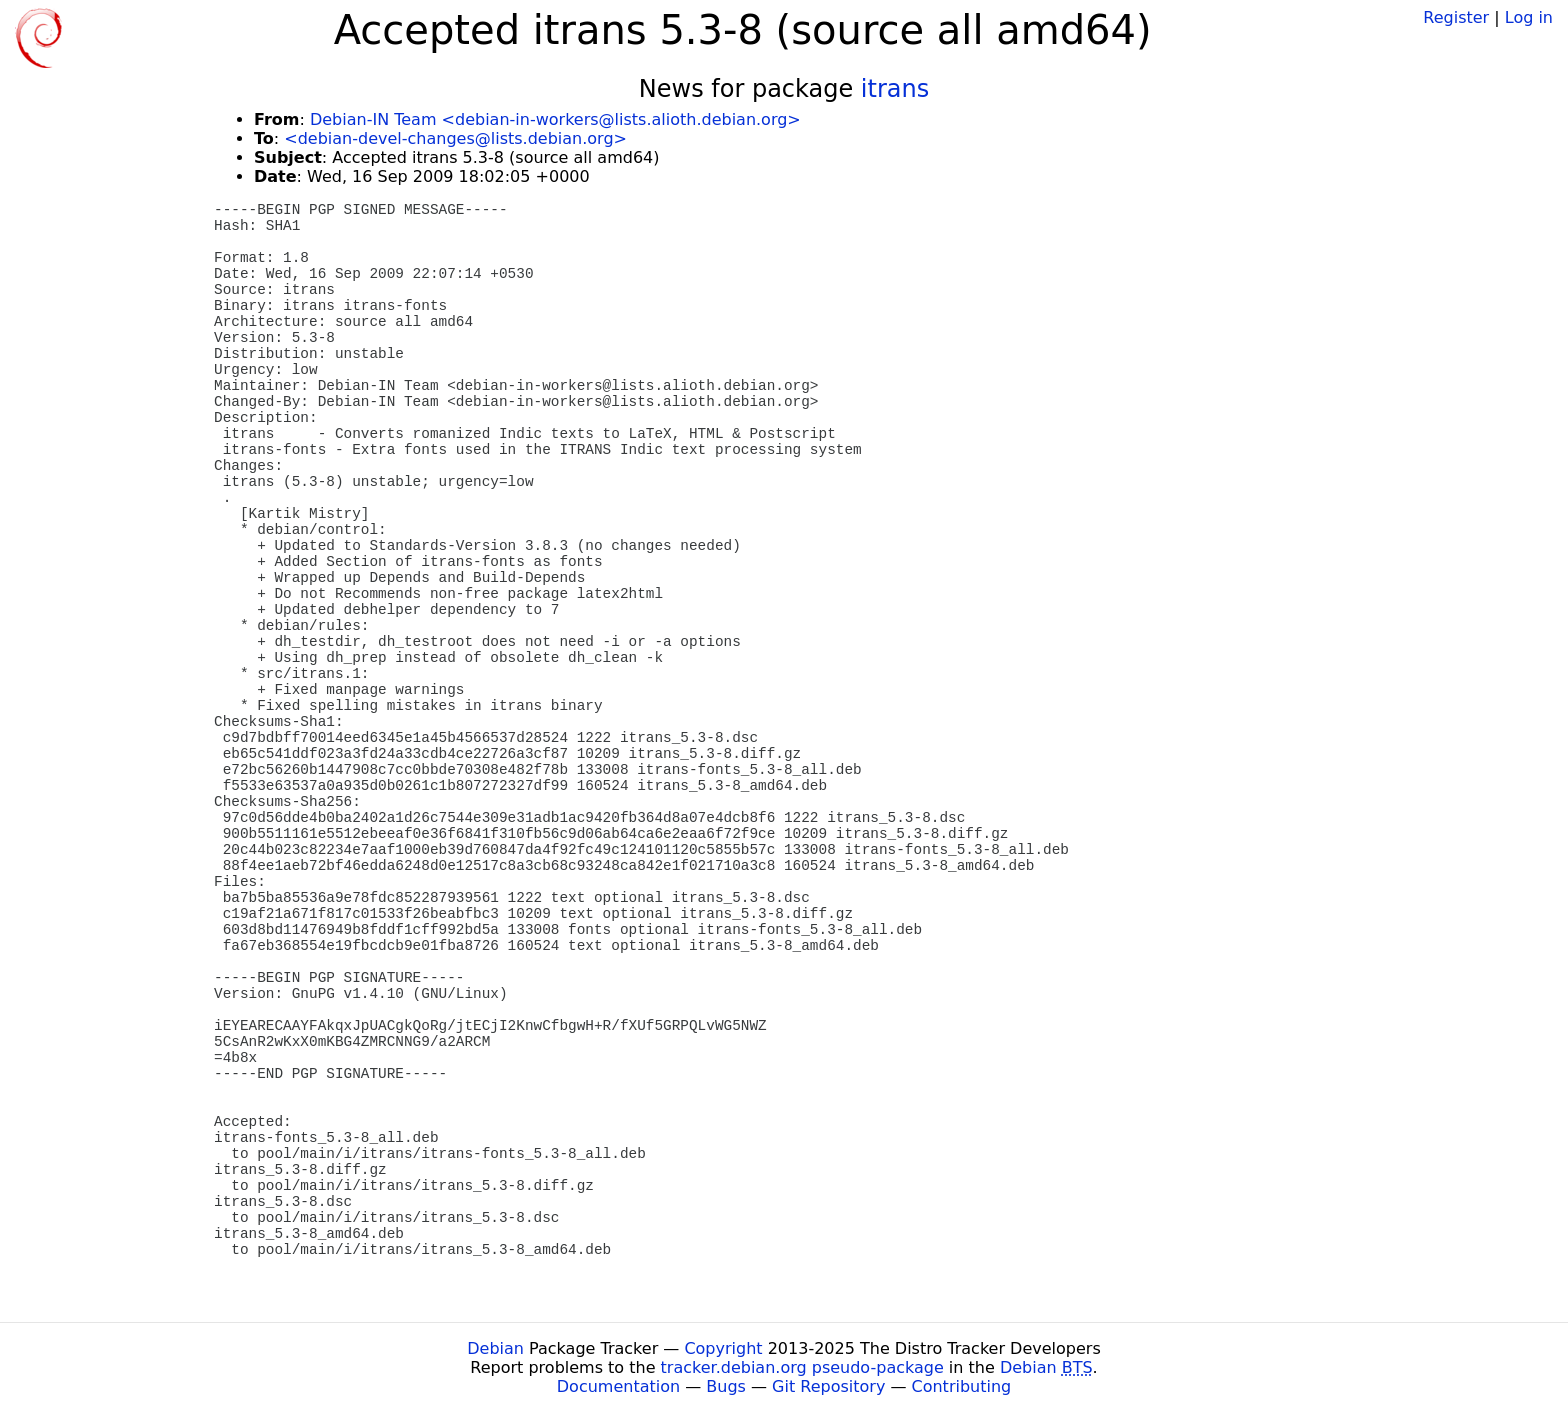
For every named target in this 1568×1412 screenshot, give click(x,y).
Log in (1529, 17)
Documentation (618, 1386)
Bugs (726, 1386)
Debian (495, 1348)
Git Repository (828, 1386)
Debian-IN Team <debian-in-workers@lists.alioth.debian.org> (555, 119)
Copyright (723, 1348)
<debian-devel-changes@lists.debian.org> (455, 138)
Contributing (962, 1386)
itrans (895, 89)
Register (1456, 17)
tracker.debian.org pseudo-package (802, 1367)
